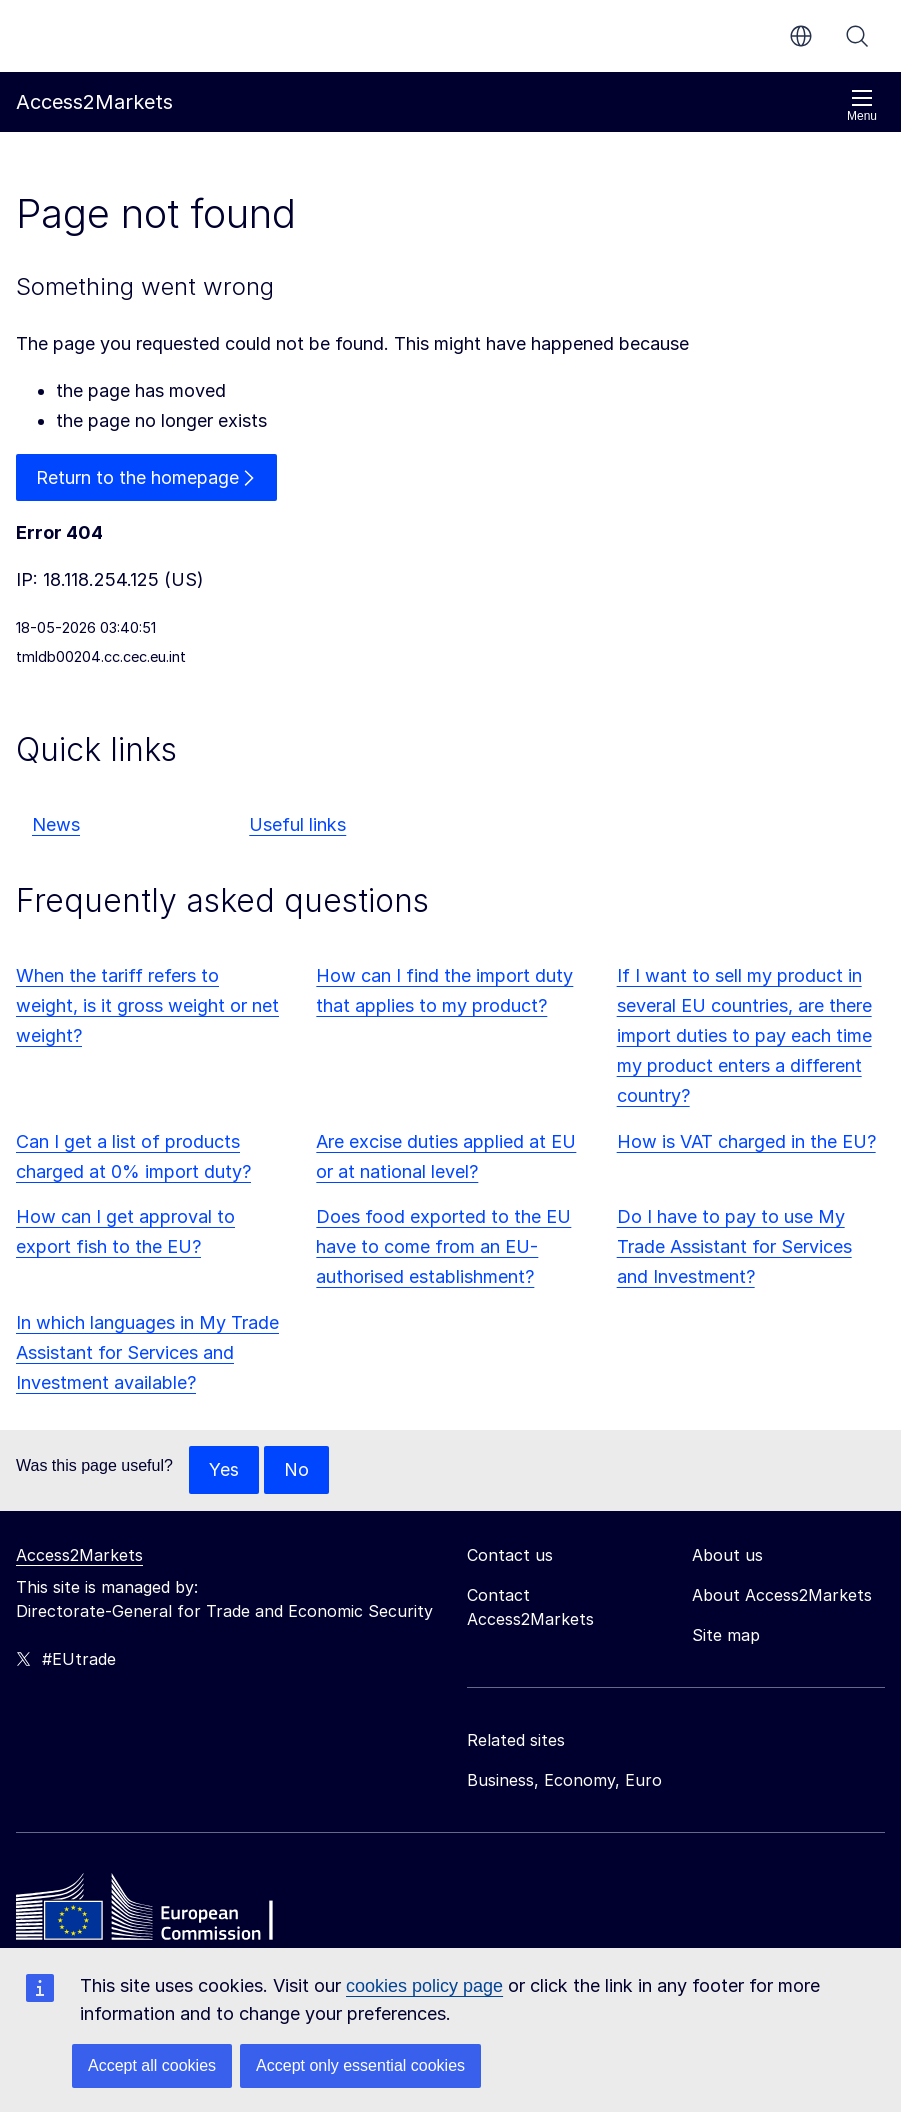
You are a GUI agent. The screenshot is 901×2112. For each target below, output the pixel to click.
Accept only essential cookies (360, 2065)
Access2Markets (79, 1555)
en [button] (801, 36)
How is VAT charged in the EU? (746, 1141)
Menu (862, 105)
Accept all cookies (152, 2065)
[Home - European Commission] (161, 1912)
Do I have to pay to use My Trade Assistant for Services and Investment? (734, 1247)
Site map (726, 1635)
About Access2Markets (782, 1595)
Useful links (297, 825)
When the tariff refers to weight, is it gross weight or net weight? (147, 1006)
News (56, 825)
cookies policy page (424, 1986)
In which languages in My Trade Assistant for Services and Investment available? (147, 1352)
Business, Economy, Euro (564, 1780)
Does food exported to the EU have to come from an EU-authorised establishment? (443, 1247)
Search (857, 36)
